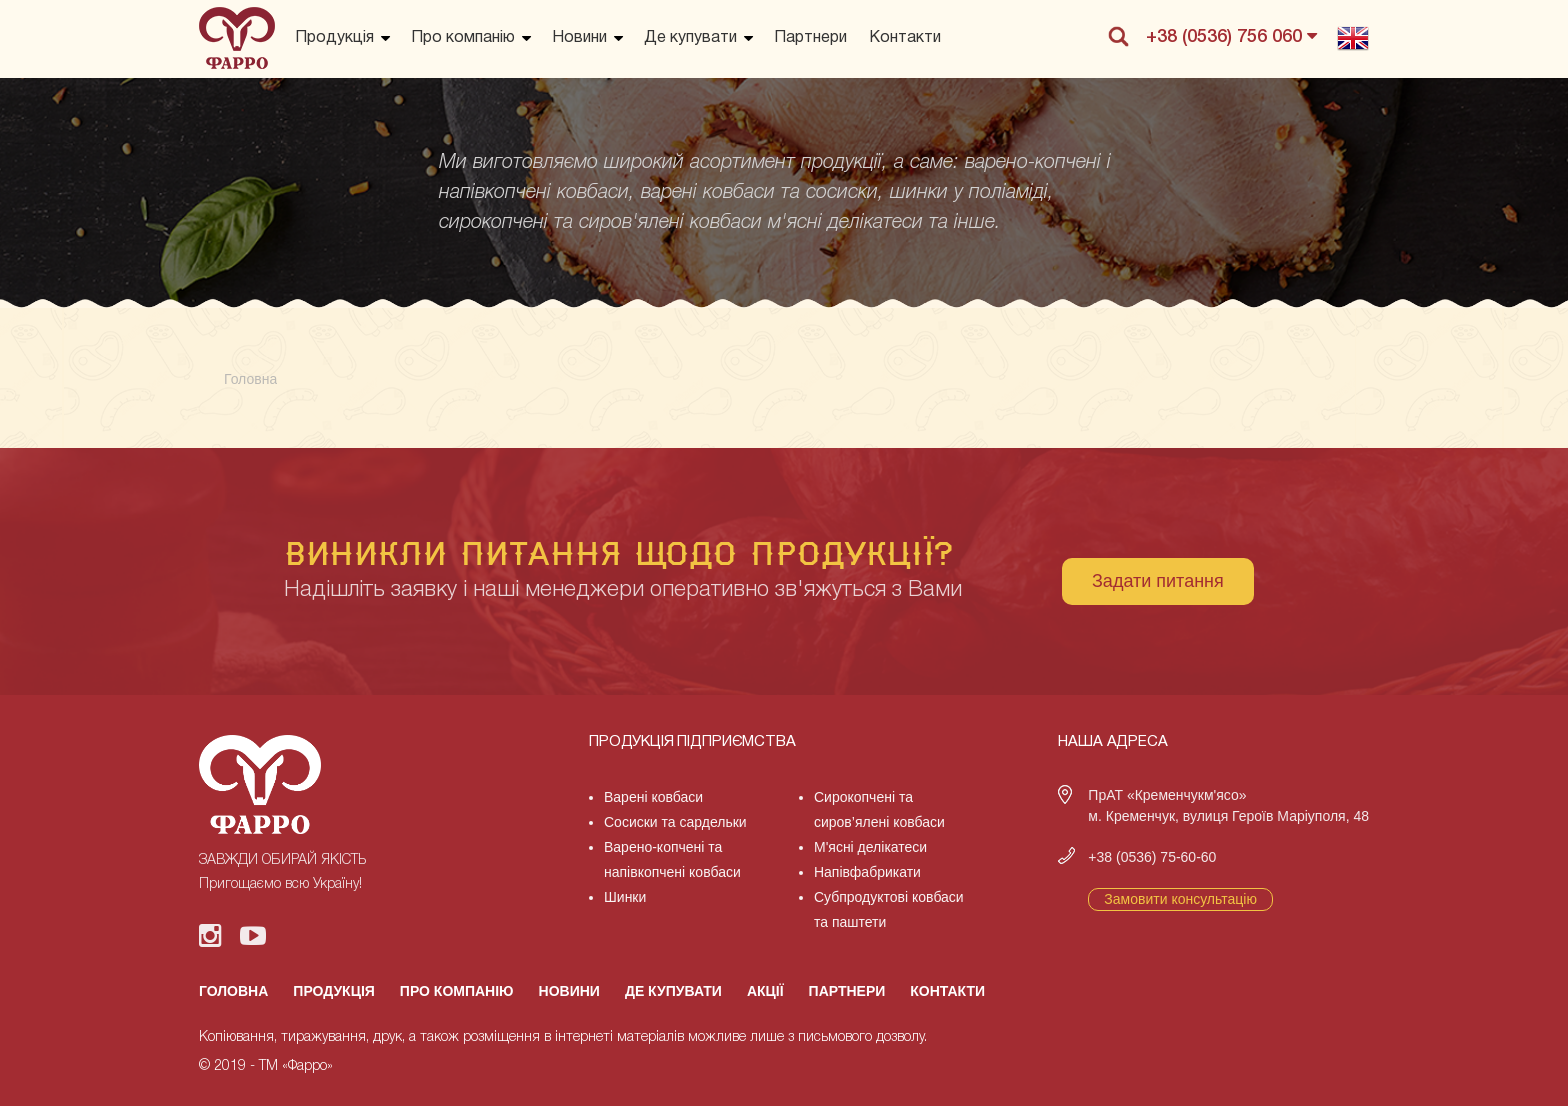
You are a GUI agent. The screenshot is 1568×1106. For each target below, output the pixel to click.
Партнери (810, 38)
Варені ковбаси (653, 797)
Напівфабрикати (867, 872)
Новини (579, 38)
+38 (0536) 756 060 (1231, 36)
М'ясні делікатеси (870, 847)
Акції (765, 991)
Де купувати (690, 38)
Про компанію (463, 38)
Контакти (905, 38)
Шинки (625, 897)
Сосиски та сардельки (675, 822)
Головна (233, 991)
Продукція (334, 38)
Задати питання (1158, 581)
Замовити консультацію (1180, 899)
